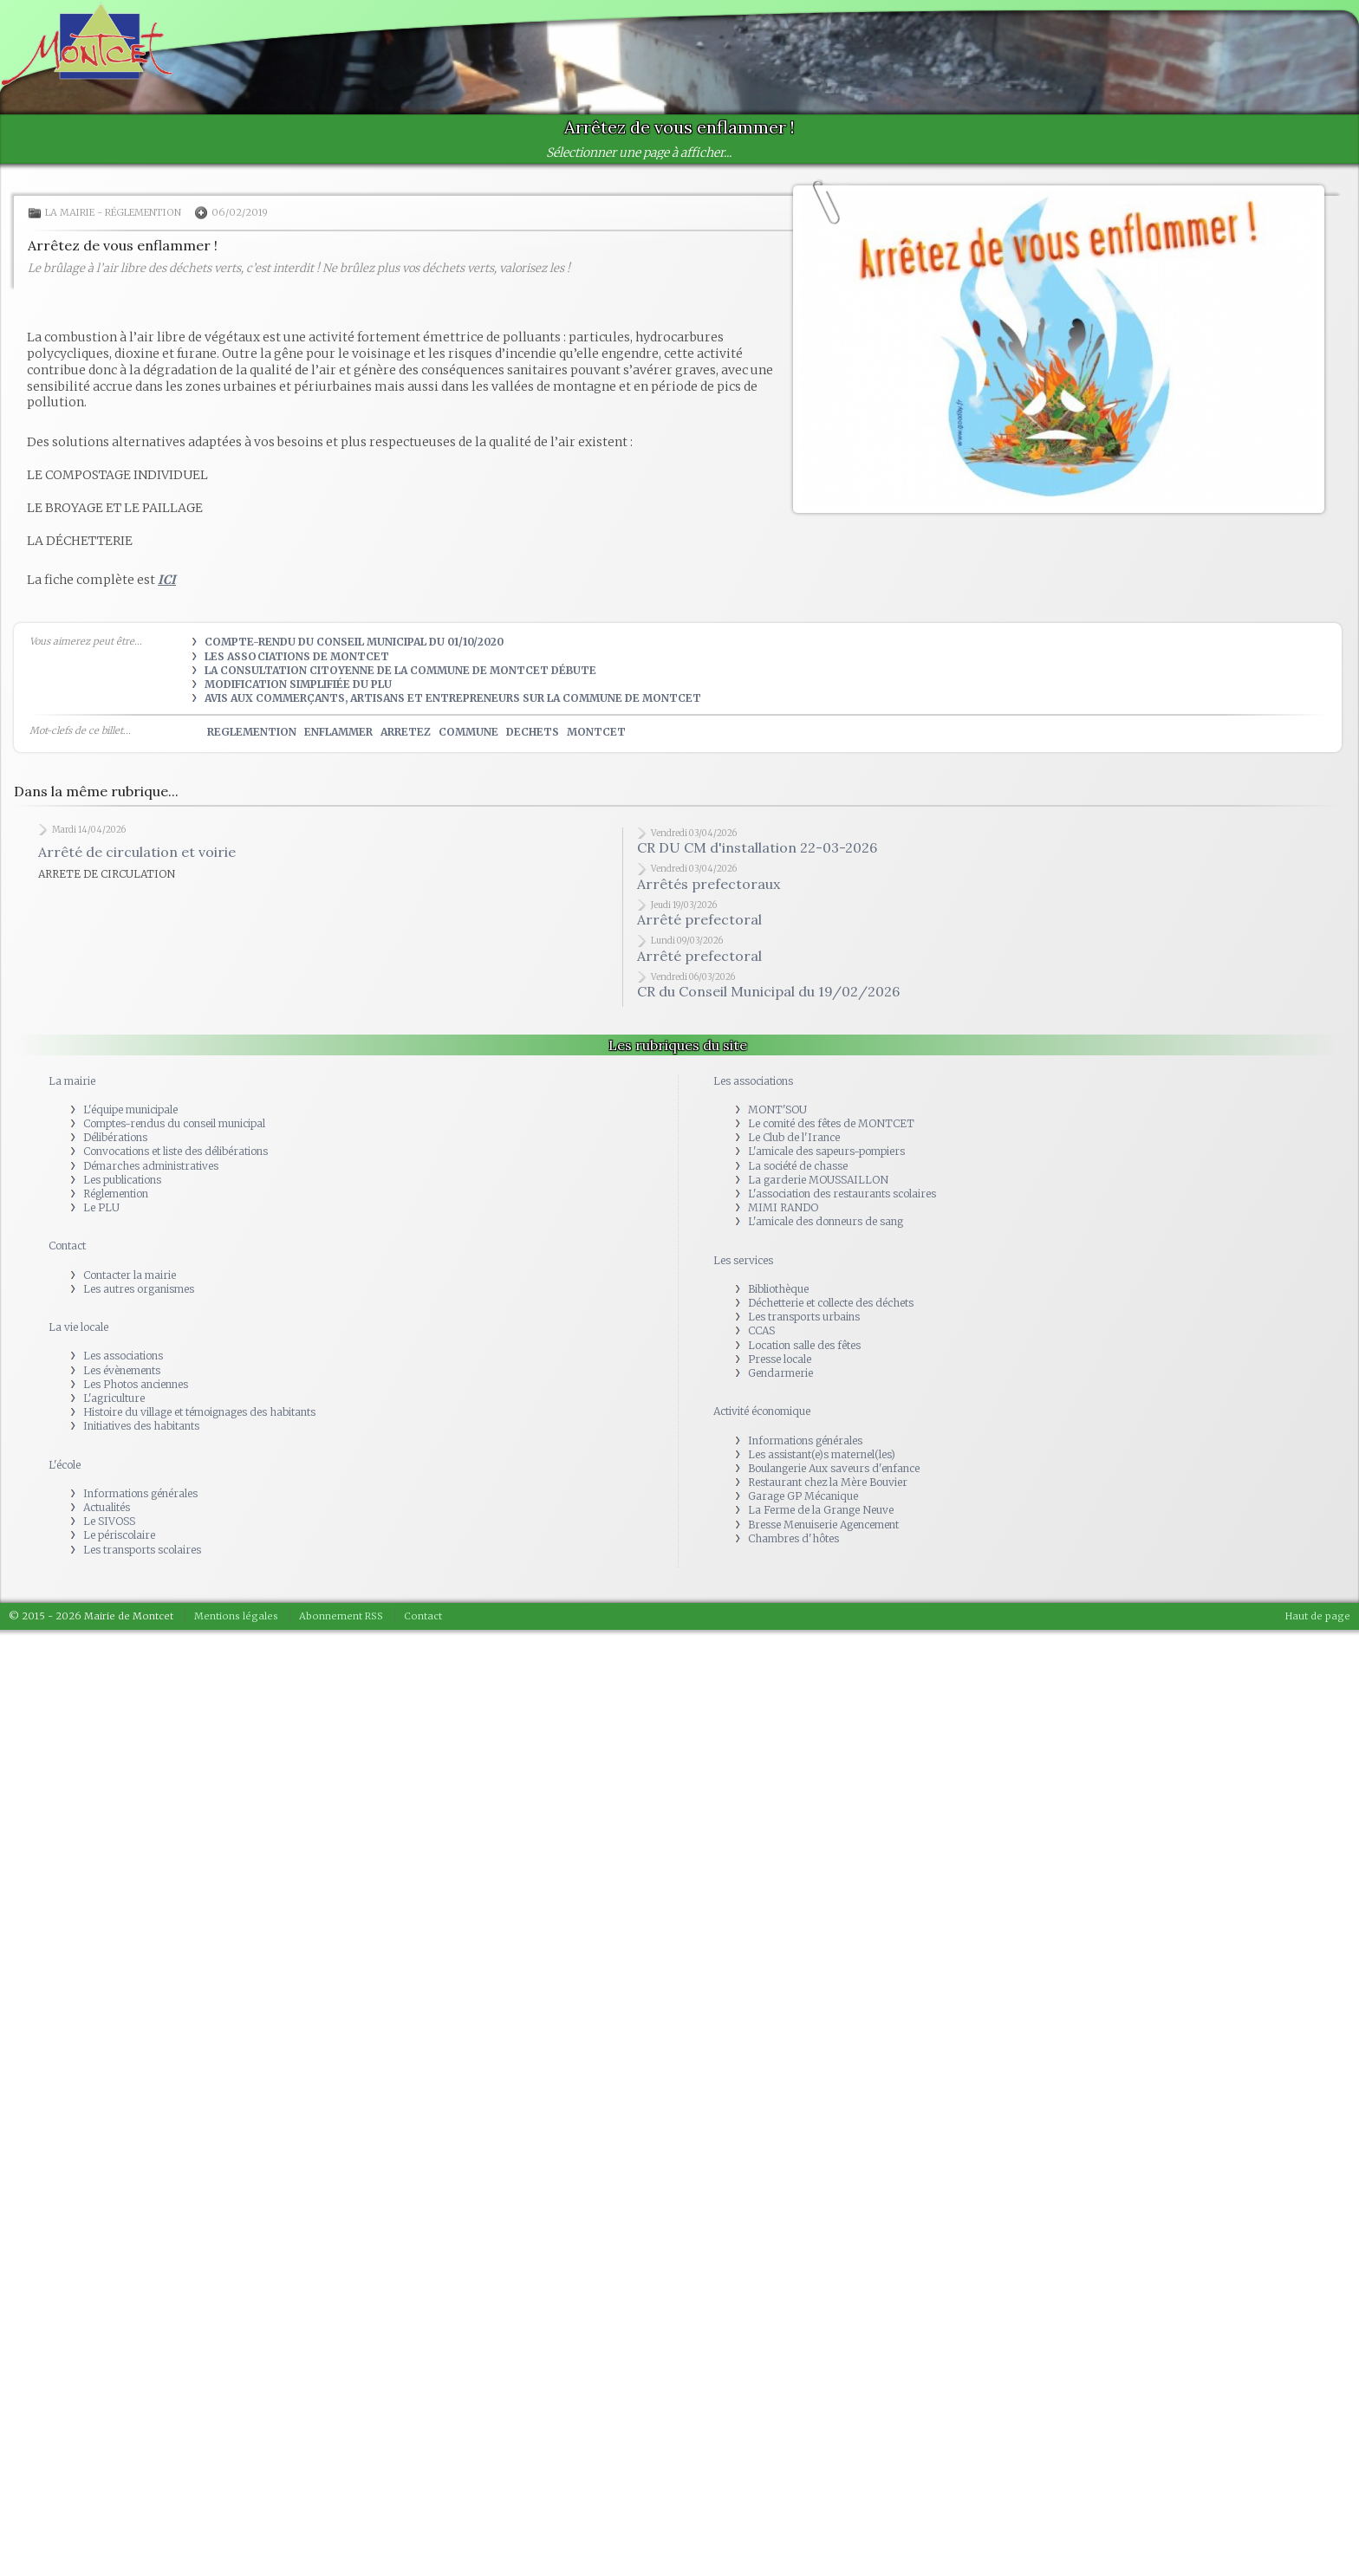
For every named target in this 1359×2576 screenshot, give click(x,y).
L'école (65, 1464)
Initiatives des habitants (141, 1425)
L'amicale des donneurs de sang (825, 1221)
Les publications (122, 1179)
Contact (67, 1245)
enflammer (338, 731)
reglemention (251, 731)
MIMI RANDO (783, 1207)
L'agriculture (114, 1398)
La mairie (69, 212)
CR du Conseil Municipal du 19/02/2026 (768, 991)
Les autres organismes (138, 1288)
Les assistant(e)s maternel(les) (821, 1454)
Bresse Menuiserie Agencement (823, 1524)
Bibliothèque (778, 1288)
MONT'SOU (777, 1109)
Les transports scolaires (142, 1549)
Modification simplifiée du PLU (298, 684)
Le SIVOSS (109, 1521)
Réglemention (143, 212)
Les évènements (121, 1370)
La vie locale (78, 1326)
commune (468, 731)
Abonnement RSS (341, 1616)
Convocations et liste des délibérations (175, 1151)
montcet (596, 731)
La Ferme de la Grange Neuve (821, 1509)
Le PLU (101, 1207)
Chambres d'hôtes (793, 1538)
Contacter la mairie (129, 1275)
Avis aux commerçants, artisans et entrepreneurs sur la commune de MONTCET (453, 697)
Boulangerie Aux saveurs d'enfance (834, 1468)
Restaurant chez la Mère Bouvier (827, 1482)
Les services (743, 1260)
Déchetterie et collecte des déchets (831, 1302)
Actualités (106, 1507)
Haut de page (1317, 1616)
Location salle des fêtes (804, 1345)
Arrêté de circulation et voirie (137, 851)
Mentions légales (236, 1616)
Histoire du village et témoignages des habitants (199, 1411)
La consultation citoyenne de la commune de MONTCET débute (400, 670)
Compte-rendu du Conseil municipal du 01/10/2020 (354, 641)
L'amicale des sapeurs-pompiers (826, 1151)
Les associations (123, 1355)
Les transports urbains (804, 1316)
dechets (532, 731)
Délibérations (115, 1137)
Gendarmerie (780, 1372)
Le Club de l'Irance (794, 1137)
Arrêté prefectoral (699, 919)
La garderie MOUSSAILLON (818, 1179)
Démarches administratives (150, 1165)
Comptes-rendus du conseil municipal (174, 1123)
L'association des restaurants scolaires (842, 1193)
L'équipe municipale (130, 1109)
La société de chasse (798, 1165)
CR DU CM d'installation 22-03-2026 (757, 847)
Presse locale (779, 1359)
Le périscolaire (119, 1534)
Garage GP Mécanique (803, 1495)
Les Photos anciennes (135, 1384)
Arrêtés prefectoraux (708, 883)
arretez (405, 731)
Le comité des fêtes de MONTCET (831, 1123)
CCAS (761, 1330)
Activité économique (761, 1411)
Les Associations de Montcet (297, 656)
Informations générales (140, 1493)
